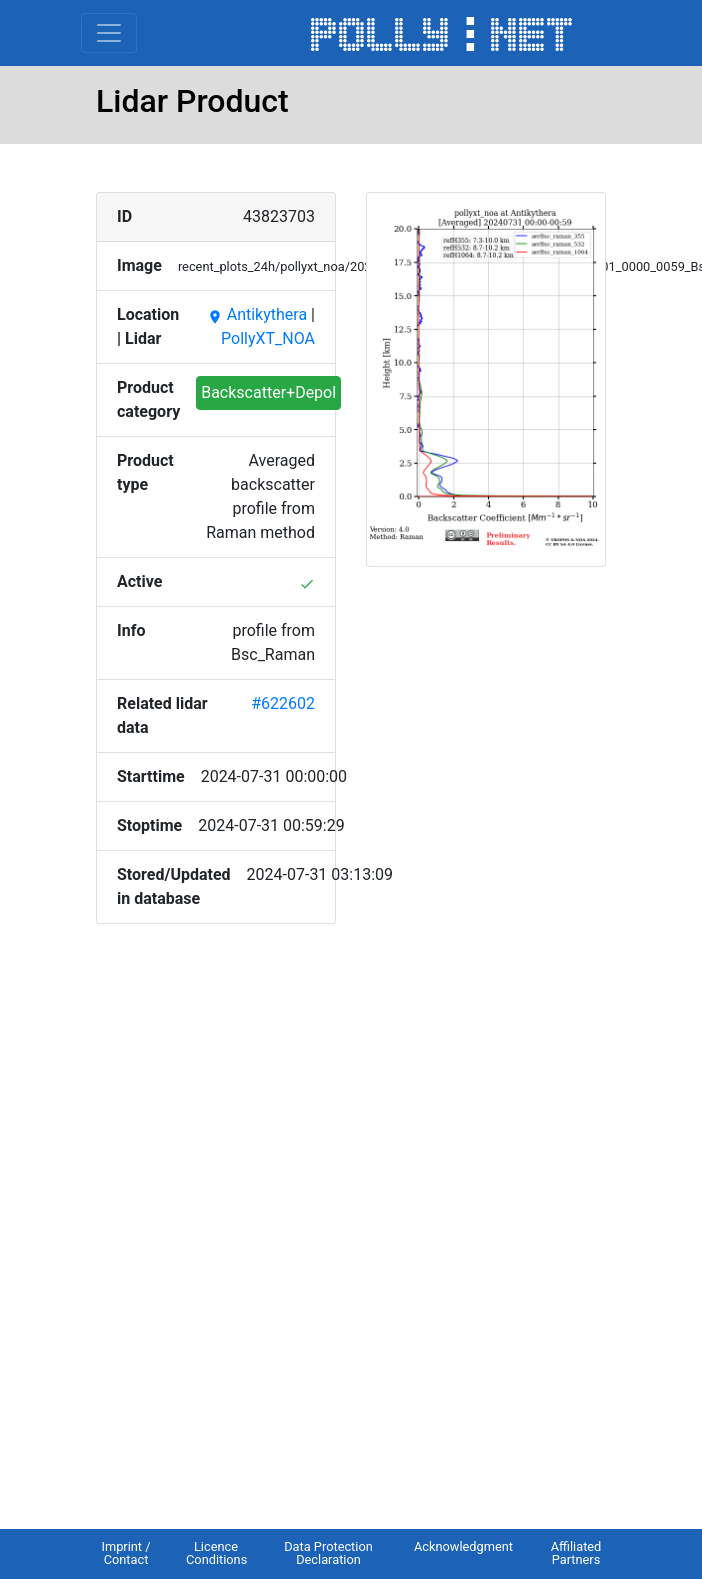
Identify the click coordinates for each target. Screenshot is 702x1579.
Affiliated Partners (576, 1553)
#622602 (283, 703)
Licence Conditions (216, 1553)
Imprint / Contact (125, 1553)
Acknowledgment (463, 1546)
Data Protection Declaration (328, 1553)
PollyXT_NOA (268, 338)
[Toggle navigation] (109, 33)
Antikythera (257, 314)
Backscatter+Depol (268, 392)
